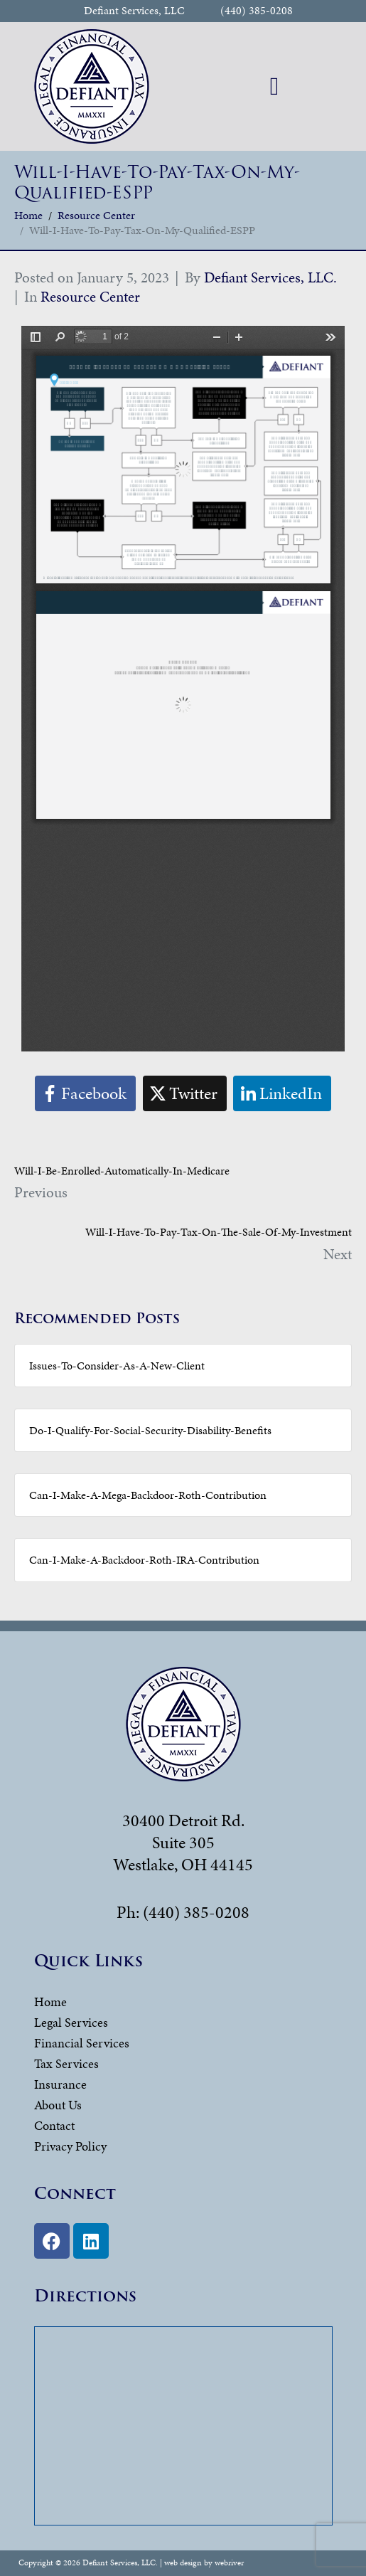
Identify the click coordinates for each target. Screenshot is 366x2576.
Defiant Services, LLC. (270, 277)
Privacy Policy (70, 2146)
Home (50, 2001)
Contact (54, 2125)
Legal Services (71, 2022)
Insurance (60, 2084)
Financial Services (81, 2043)
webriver (229, 2562)
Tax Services (66, 2063)
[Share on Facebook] (85, 1094)
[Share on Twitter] (185, 1094)
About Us (58, 2105)
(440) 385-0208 (256, 11)
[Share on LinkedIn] (282, 1094)
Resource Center (90, 296)
